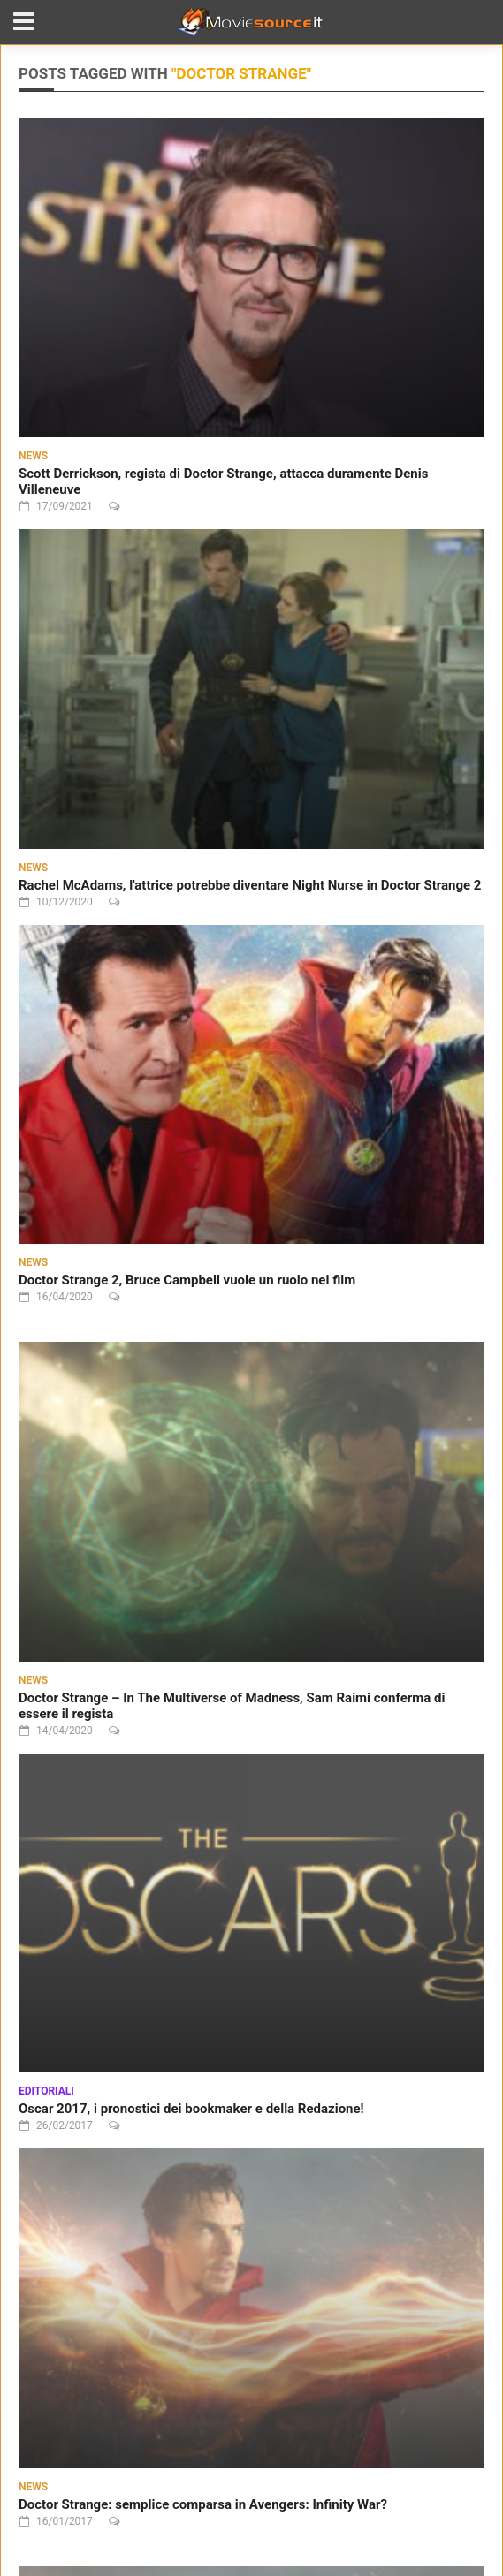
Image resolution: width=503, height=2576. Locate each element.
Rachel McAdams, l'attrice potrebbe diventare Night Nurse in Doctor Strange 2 (250, 885)
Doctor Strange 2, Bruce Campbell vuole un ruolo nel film (187, 1280)
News (33, 456)
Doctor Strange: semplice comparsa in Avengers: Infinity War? (203, 2504)
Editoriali (46, 2091)
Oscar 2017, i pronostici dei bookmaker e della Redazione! (191, 2109)
